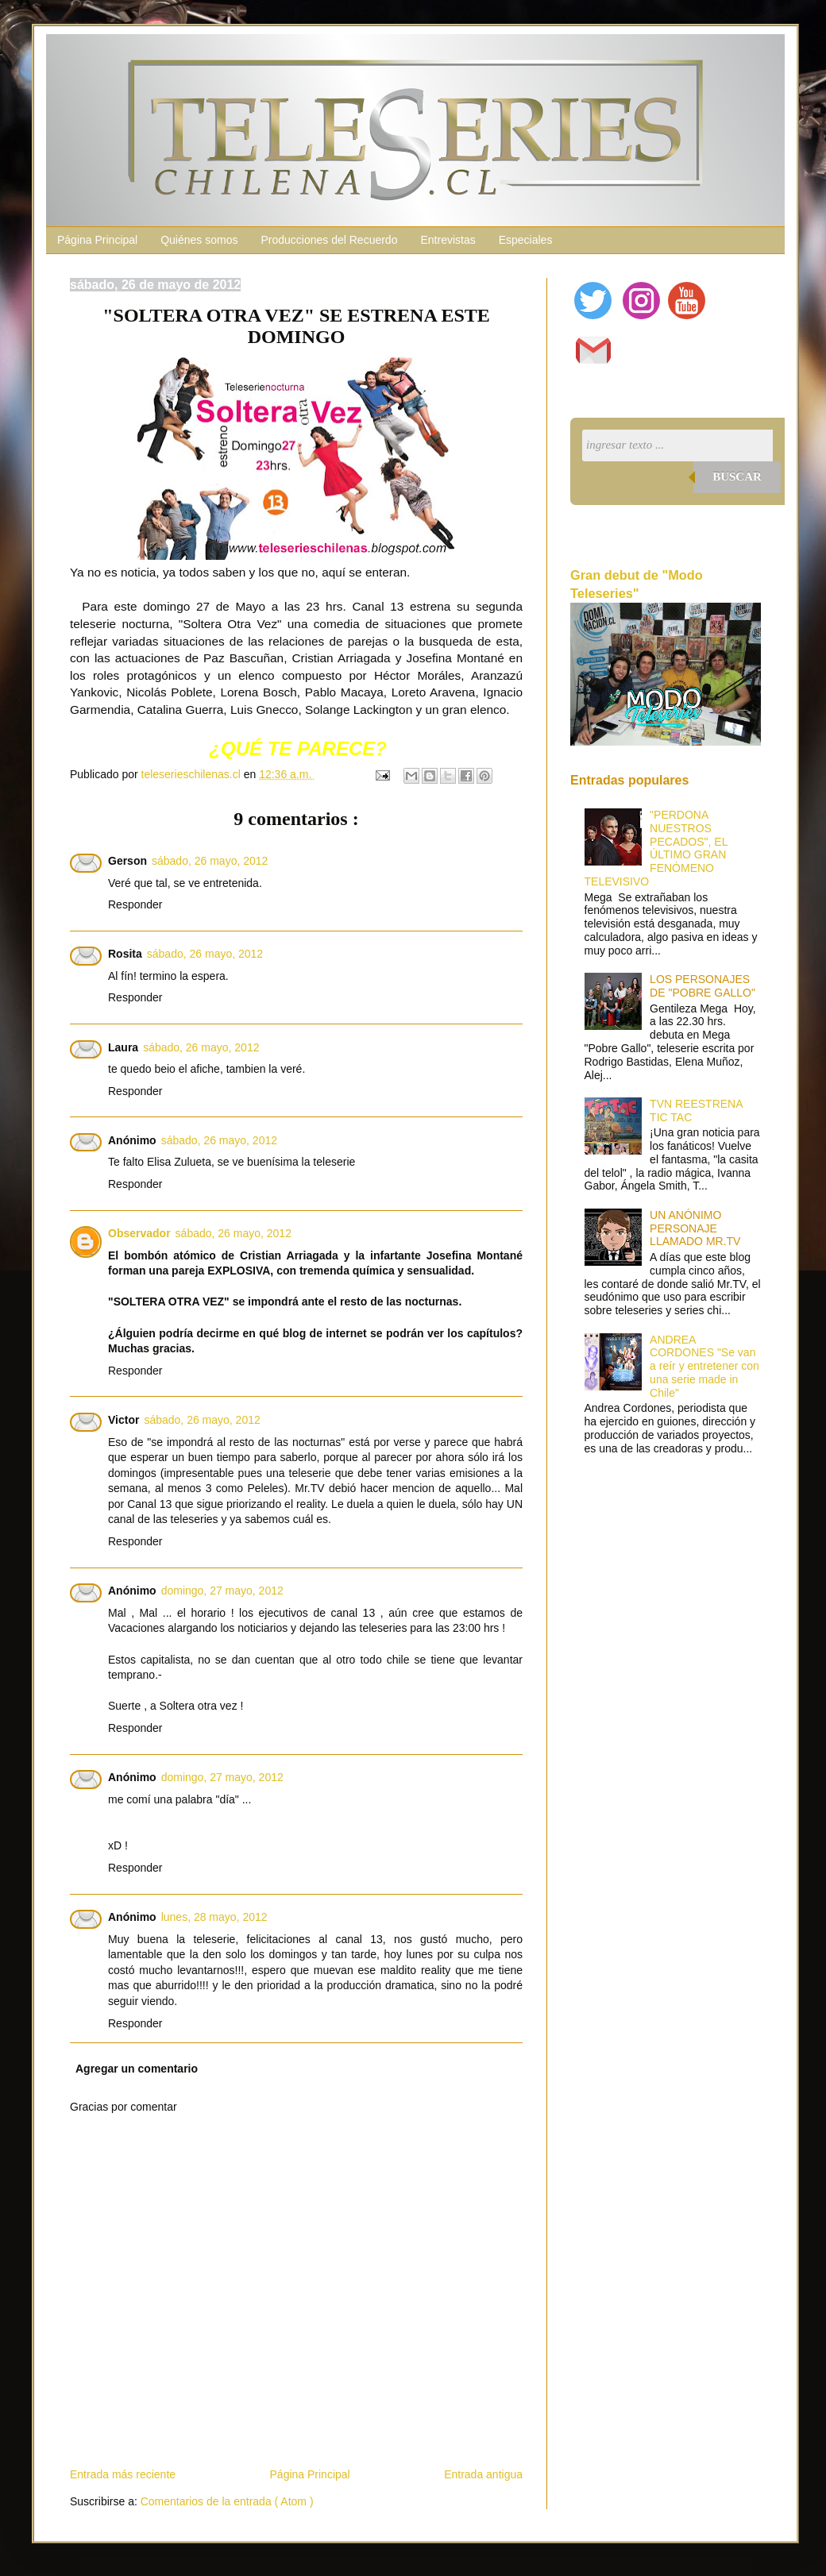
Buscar (737, 476)
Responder (135, 904)
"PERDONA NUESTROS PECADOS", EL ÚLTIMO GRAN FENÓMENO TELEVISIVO (656, 848)
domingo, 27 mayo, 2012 (222, 1590)
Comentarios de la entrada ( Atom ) (227, 2501)
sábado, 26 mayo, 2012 (210, 860)
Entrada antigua (483, 2474)
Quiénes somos (198, 239)
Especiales (526, 239)
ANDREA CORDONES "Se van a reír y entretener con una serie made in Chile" (704, 1366)
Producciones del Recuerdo (329, 239)
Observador (139, 1233)
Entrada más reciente (123, 2474)
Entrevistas (447, 239)
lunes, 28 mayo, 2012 (214, 1917)
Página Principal (97, 239)
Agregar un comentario (136, 2068)
